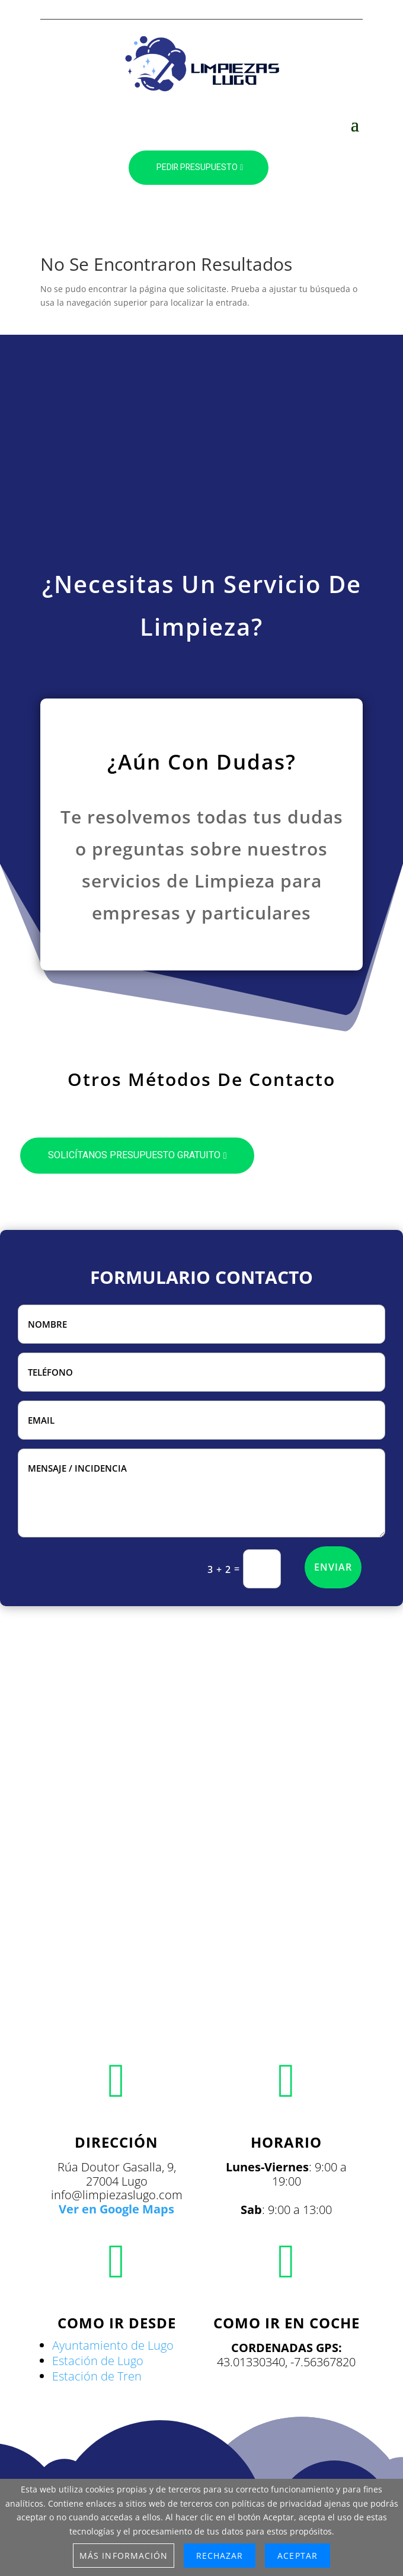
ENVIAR (333, 1567)
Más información (123, 2555)
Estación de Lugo (97, 2361)
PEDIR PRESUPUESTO (197, 167)
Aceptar (297, 2555)
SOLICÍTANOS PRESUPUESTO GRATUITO (134, 1155)
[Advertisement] (201, 453)
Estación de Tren (97, 2376)
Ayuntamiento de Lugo (113, 2345)
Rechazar (219, 2555)
